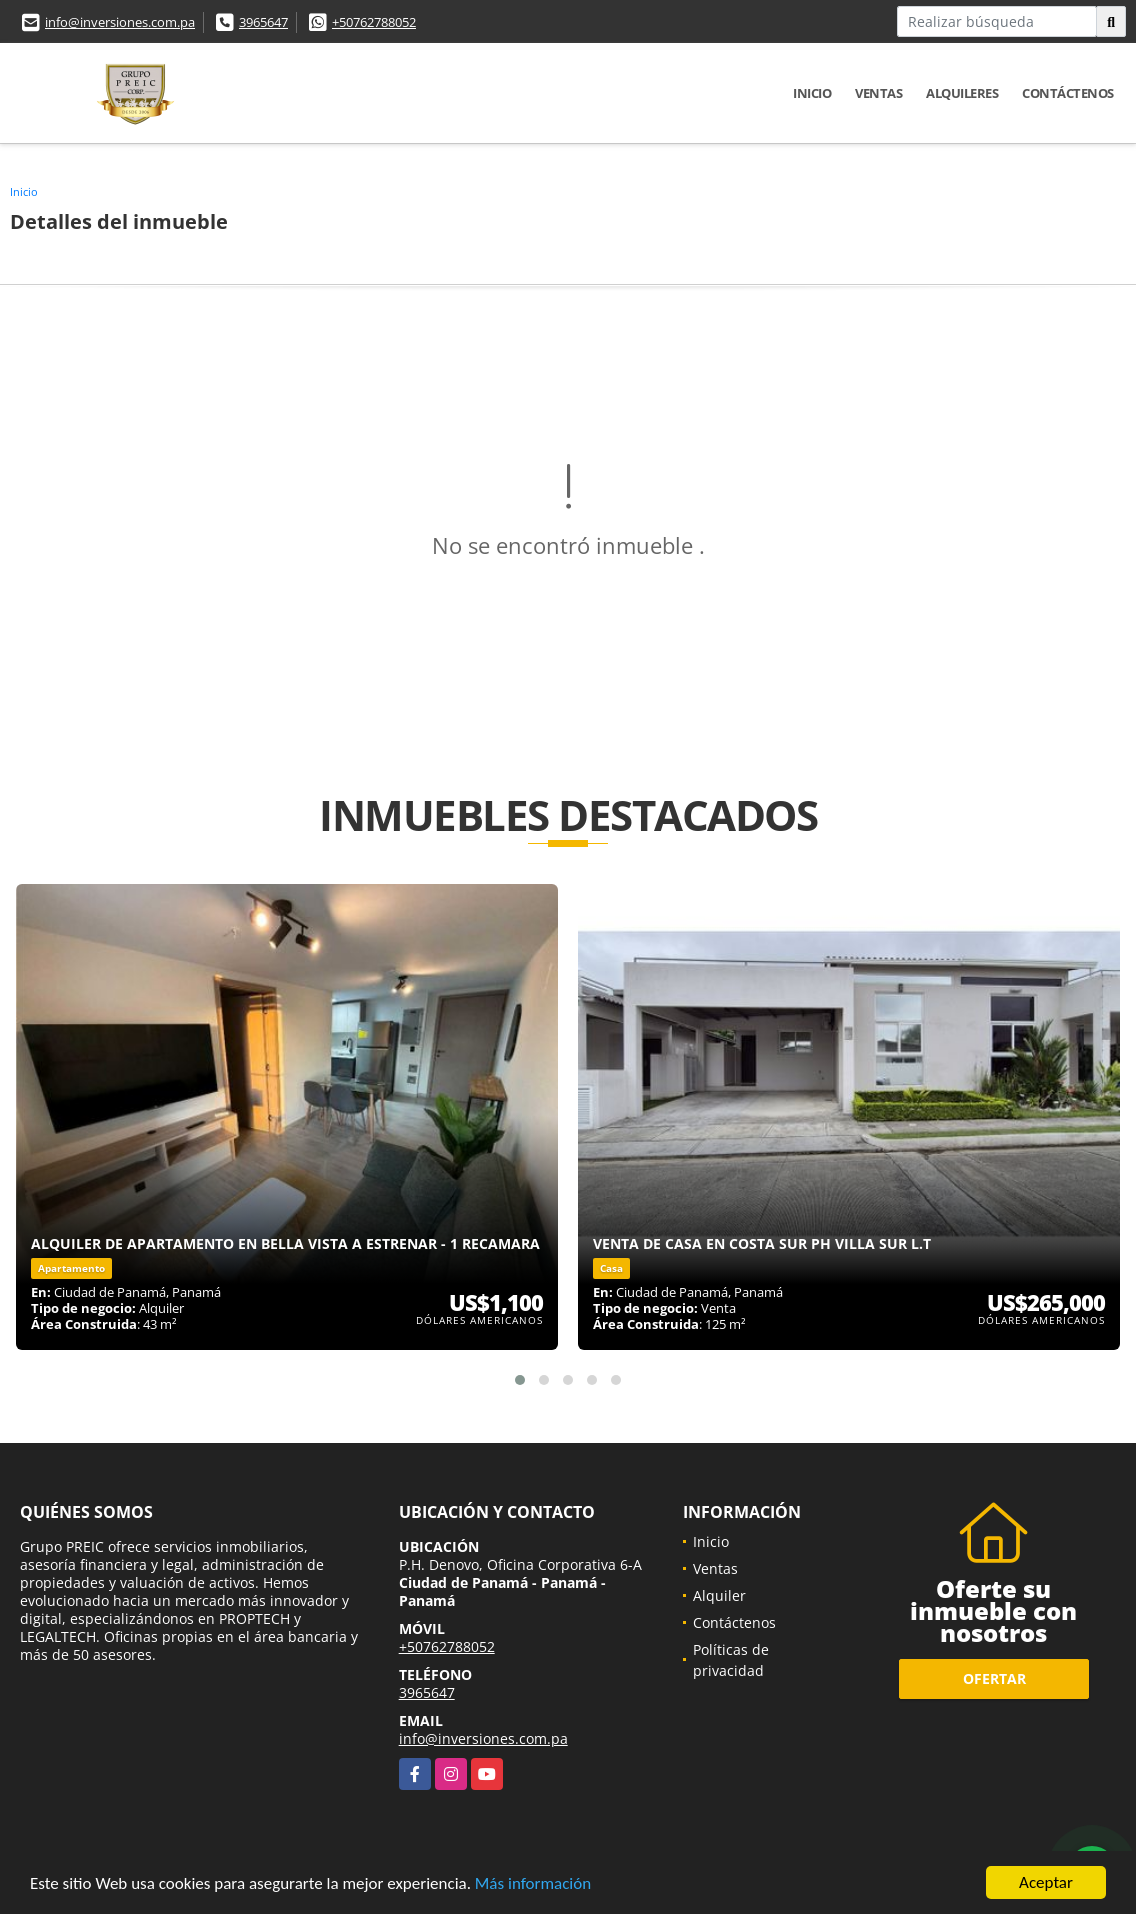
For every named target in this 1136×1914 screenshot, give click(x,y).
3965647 (263, 22)
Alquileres (962, 93)
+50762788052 (374, 22)
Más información (533, 1884)
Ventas (878, 93)
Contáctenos (1068, 93)
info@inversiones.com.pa (120, 22)
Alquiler (719, 1595)
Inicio (812, 93)
